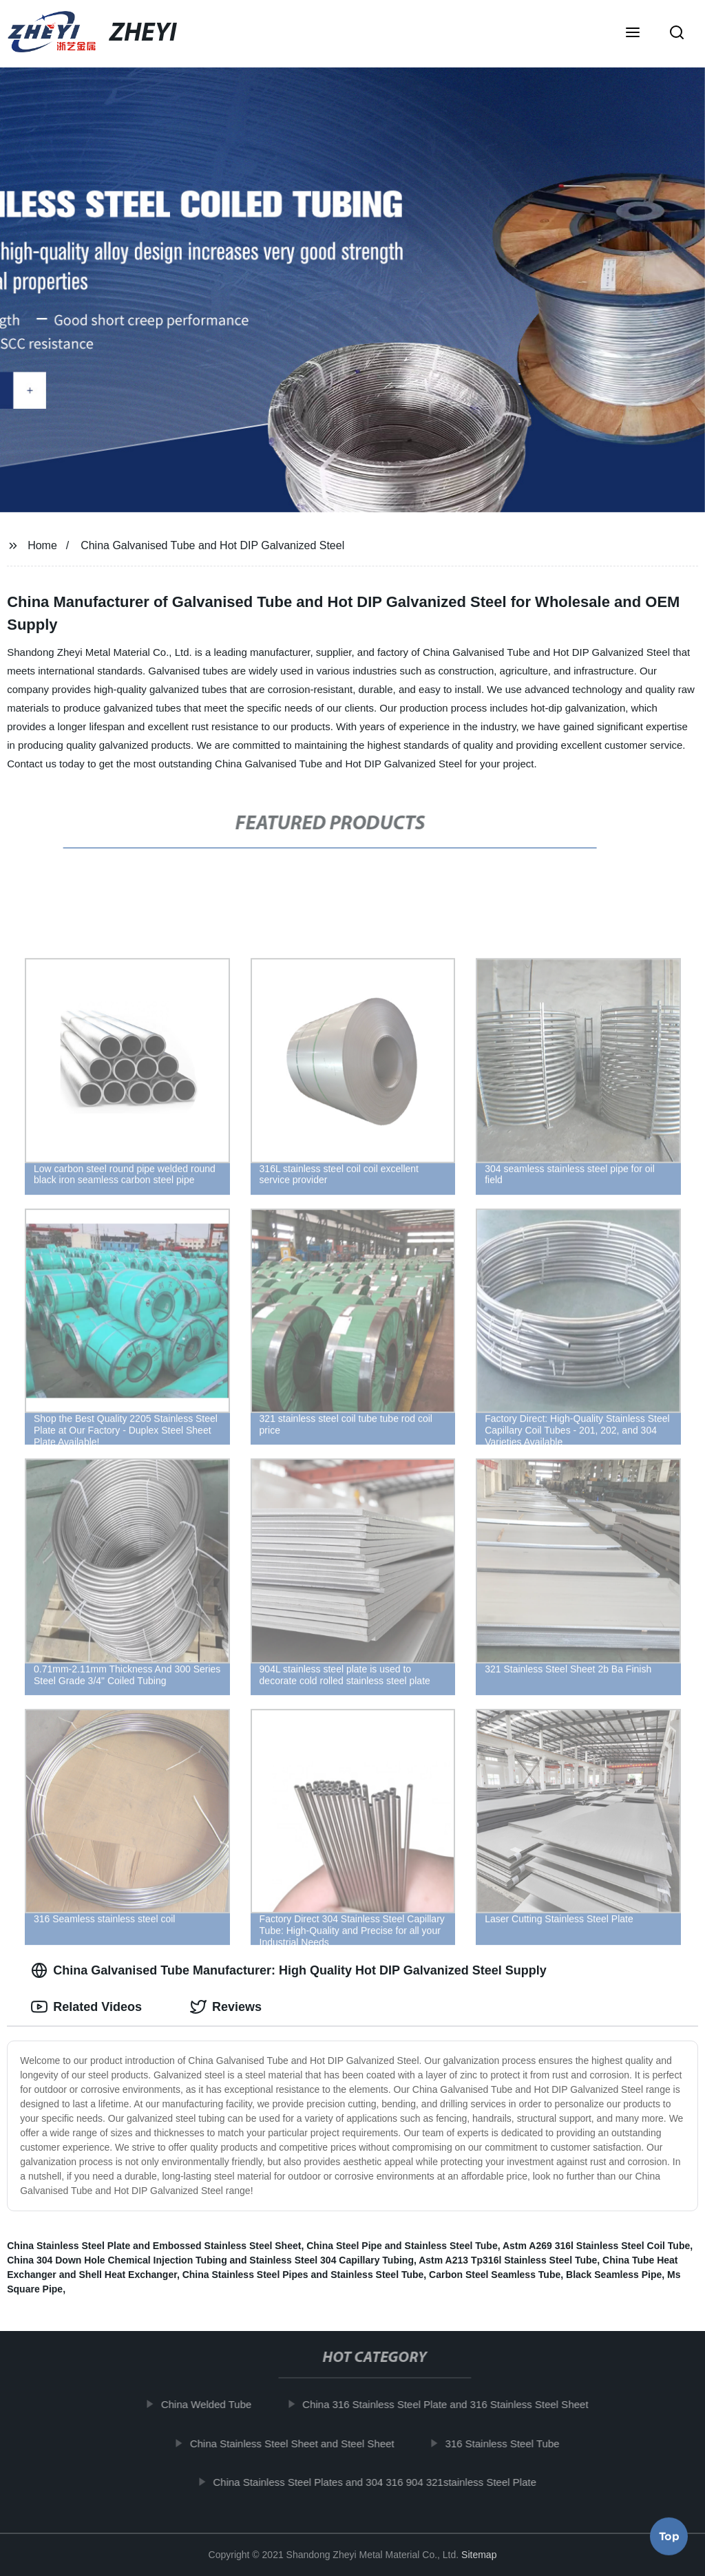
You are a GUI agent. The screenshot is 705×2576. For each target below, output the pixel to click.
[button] (632, 33)
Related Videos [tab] (86, 2007)
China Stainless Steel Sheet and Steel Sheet (303, 2443)
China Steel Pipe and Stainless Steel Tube (401, 2245)
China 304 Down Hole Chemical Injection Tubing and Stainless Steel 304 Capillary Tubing (210, 2260)
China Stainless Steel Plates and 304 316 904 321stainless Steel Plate (385, 2482)
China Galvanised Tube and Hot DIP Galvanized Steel (212, 545)
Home (42, 545)
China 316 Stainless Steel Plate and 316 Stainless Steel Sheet (457, 2404)
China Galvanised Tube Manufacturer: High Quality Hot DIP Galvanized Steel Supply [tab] (288, 1970)
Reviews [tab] (226, 2007)
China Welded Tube (217, 2404)
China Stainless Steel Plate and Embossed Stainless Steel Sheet (154, 2245)
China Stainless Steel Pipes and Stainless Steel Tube (303, 2274)
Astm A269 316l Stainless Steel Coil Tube (596, 2245)
